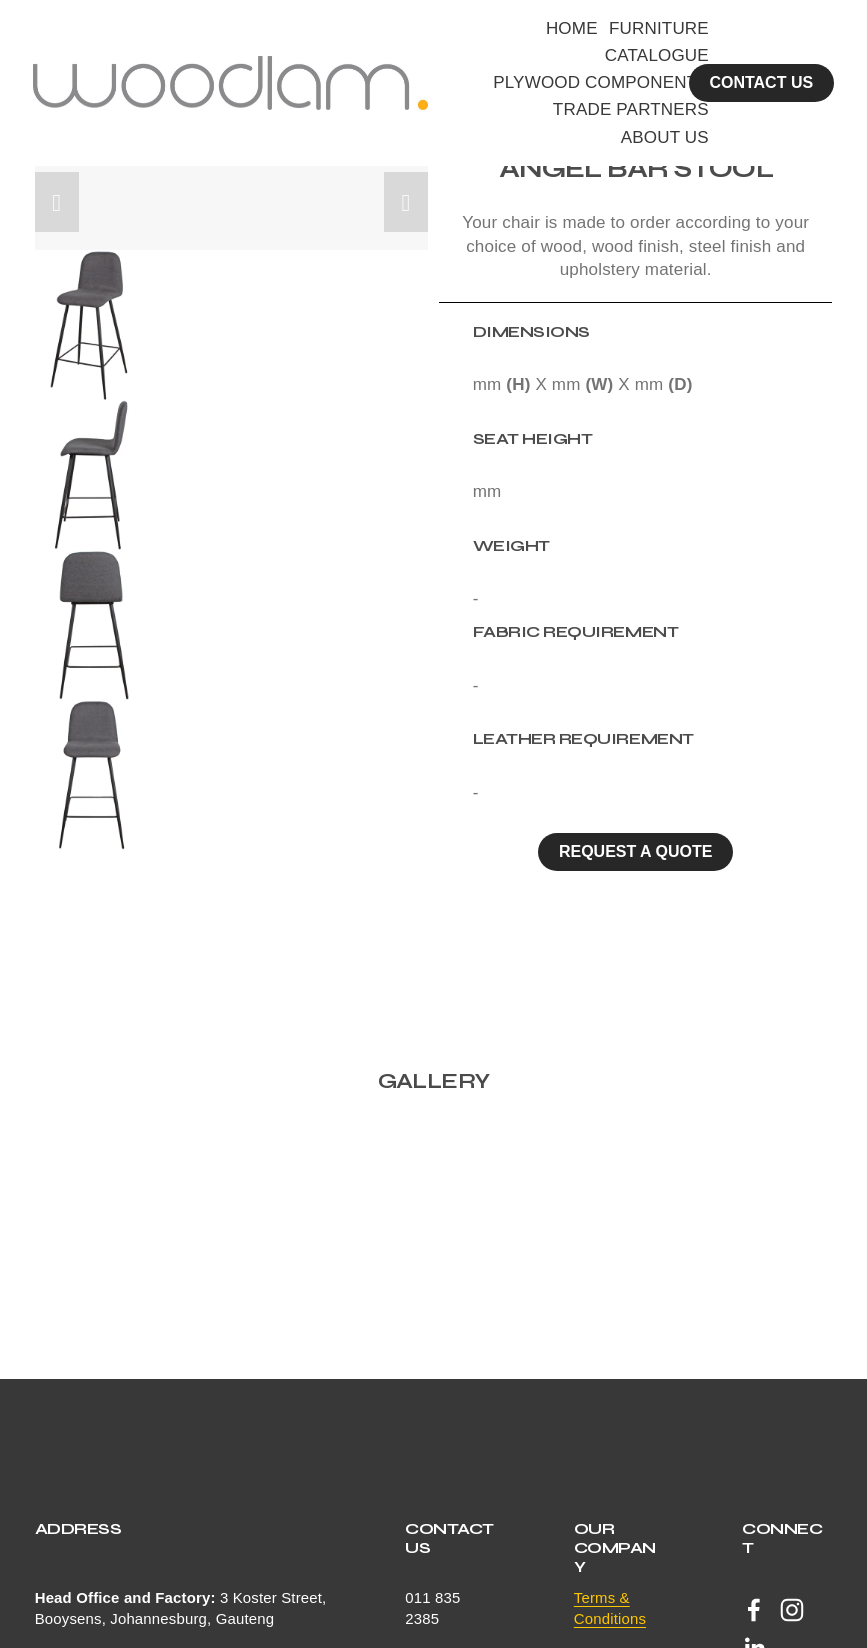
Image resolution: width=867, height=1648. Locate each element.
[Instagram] (792, 1610)
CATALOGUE (658, 56)
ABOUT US (666, 137)
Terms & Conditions (610, 1608)
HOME (573, 28)
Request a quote (636, 851)
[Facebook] (754, 1610)
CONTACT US (760, 83)
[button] (57, 202)
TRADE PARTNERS (632, 110)
